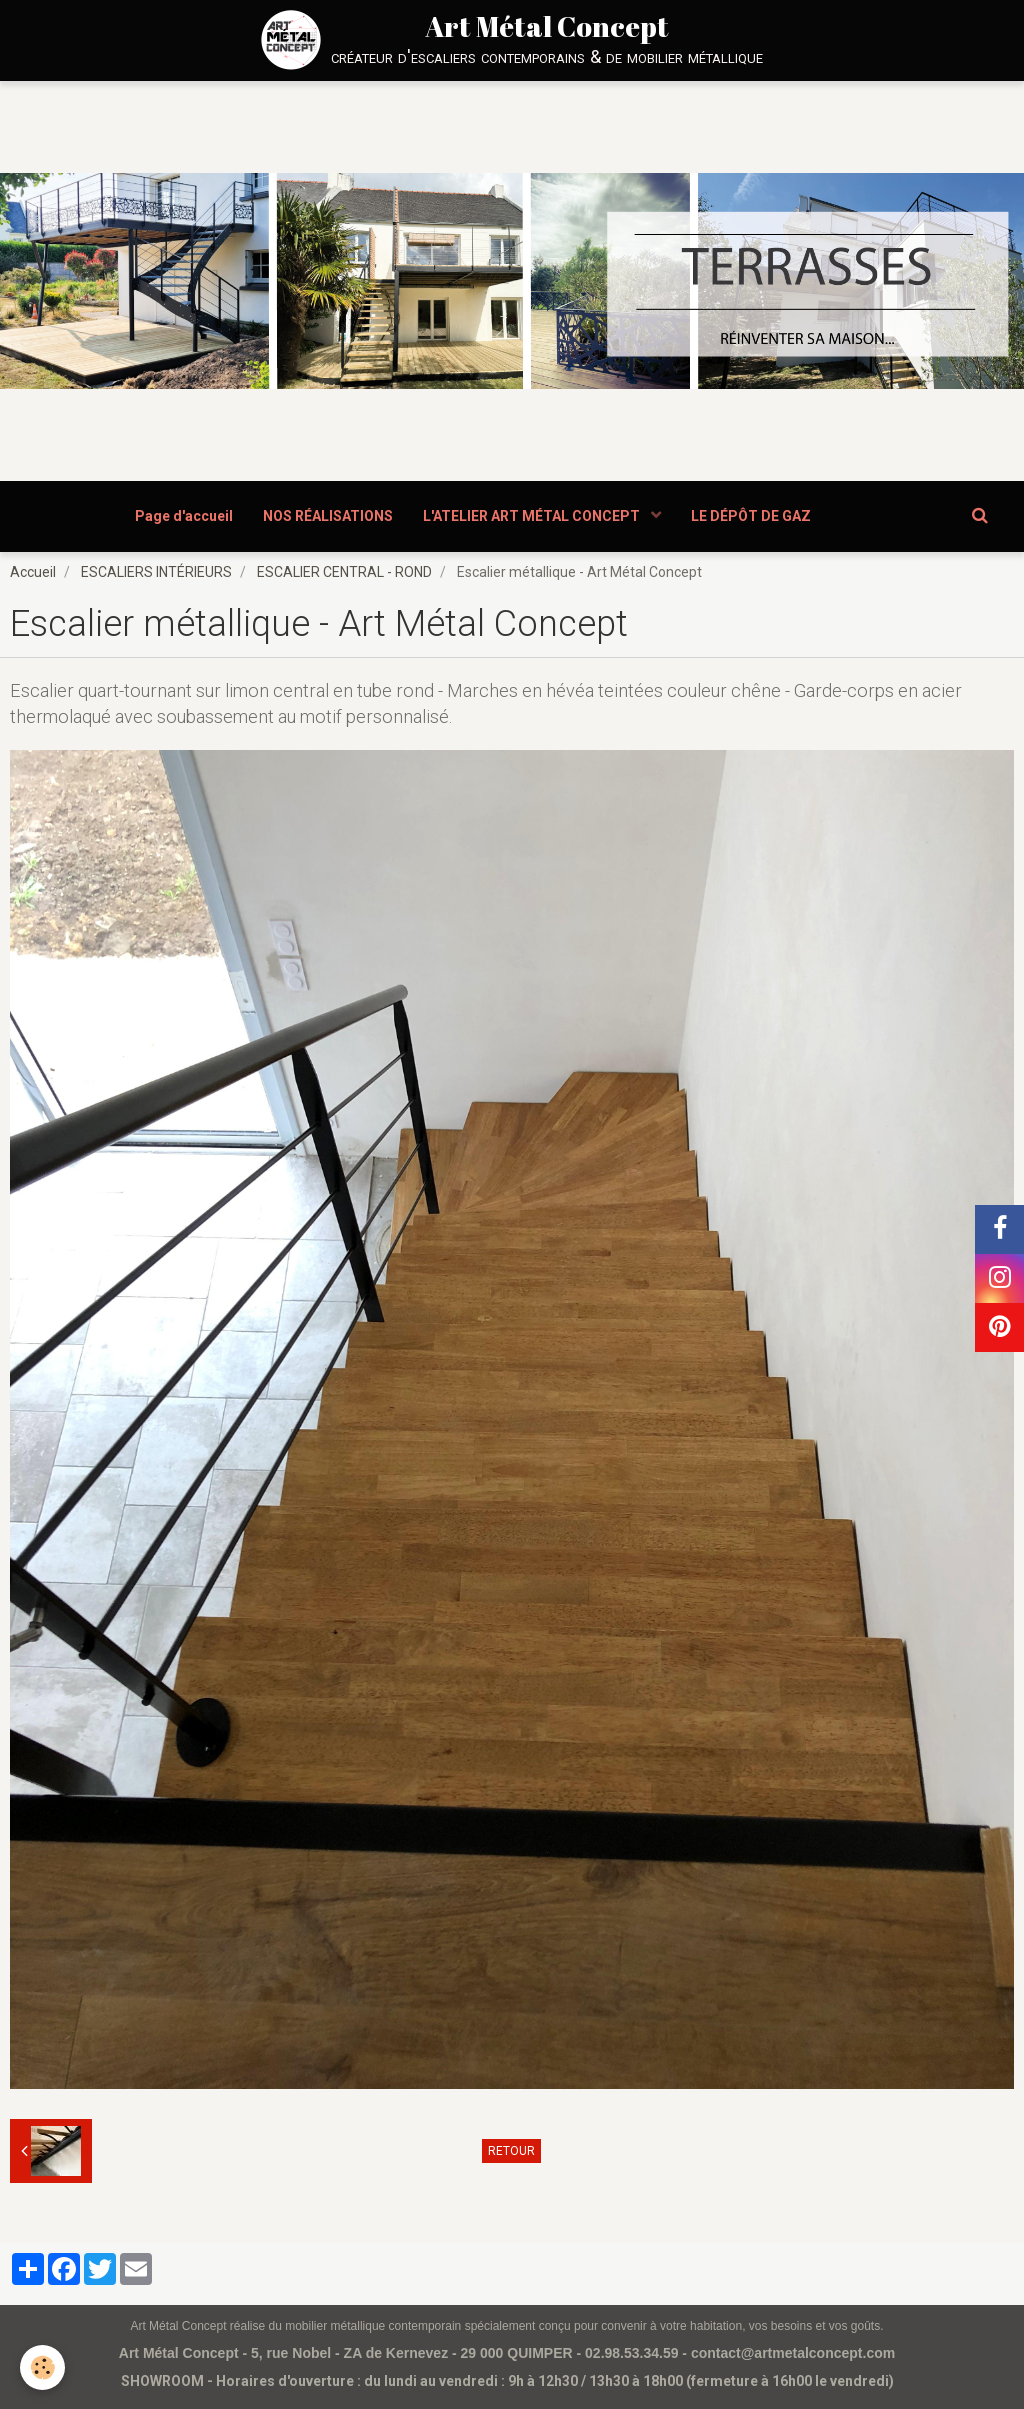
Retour (511, 2151)
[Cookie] (42, 2367)
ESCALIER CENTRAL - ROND (344, 572)
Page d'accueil (184, 516)
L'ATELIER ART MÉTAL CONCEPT (533, 516)
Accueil (33, 572)
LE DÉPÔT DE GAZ (751, 516)
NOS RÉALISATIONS (328, 516)
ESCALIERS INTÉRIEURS (156, 572)
